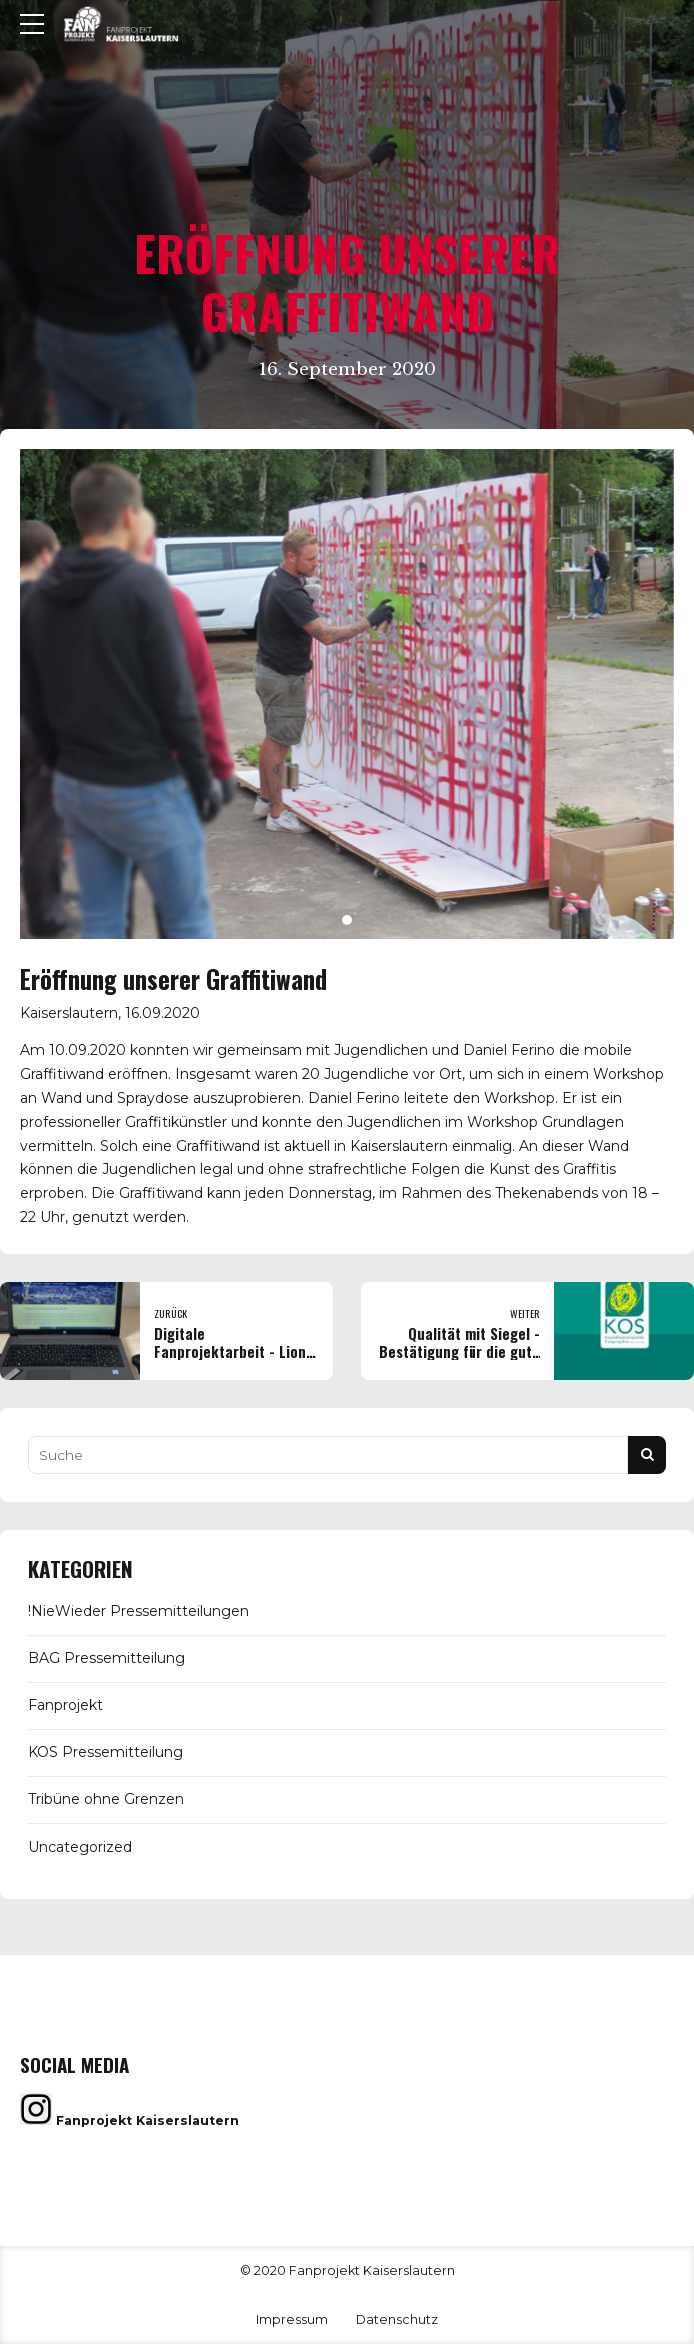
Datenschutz (397, 2319)
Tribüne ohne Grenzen (106, 1799)
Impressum (292, 2319)
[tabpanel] (347, 694)
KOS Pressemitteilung (105, 1752)
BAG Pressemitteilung (106, 1658)
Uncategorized (80, 1847)
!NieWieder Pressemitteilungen (138, 1611)
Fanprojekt (65, 1705)
